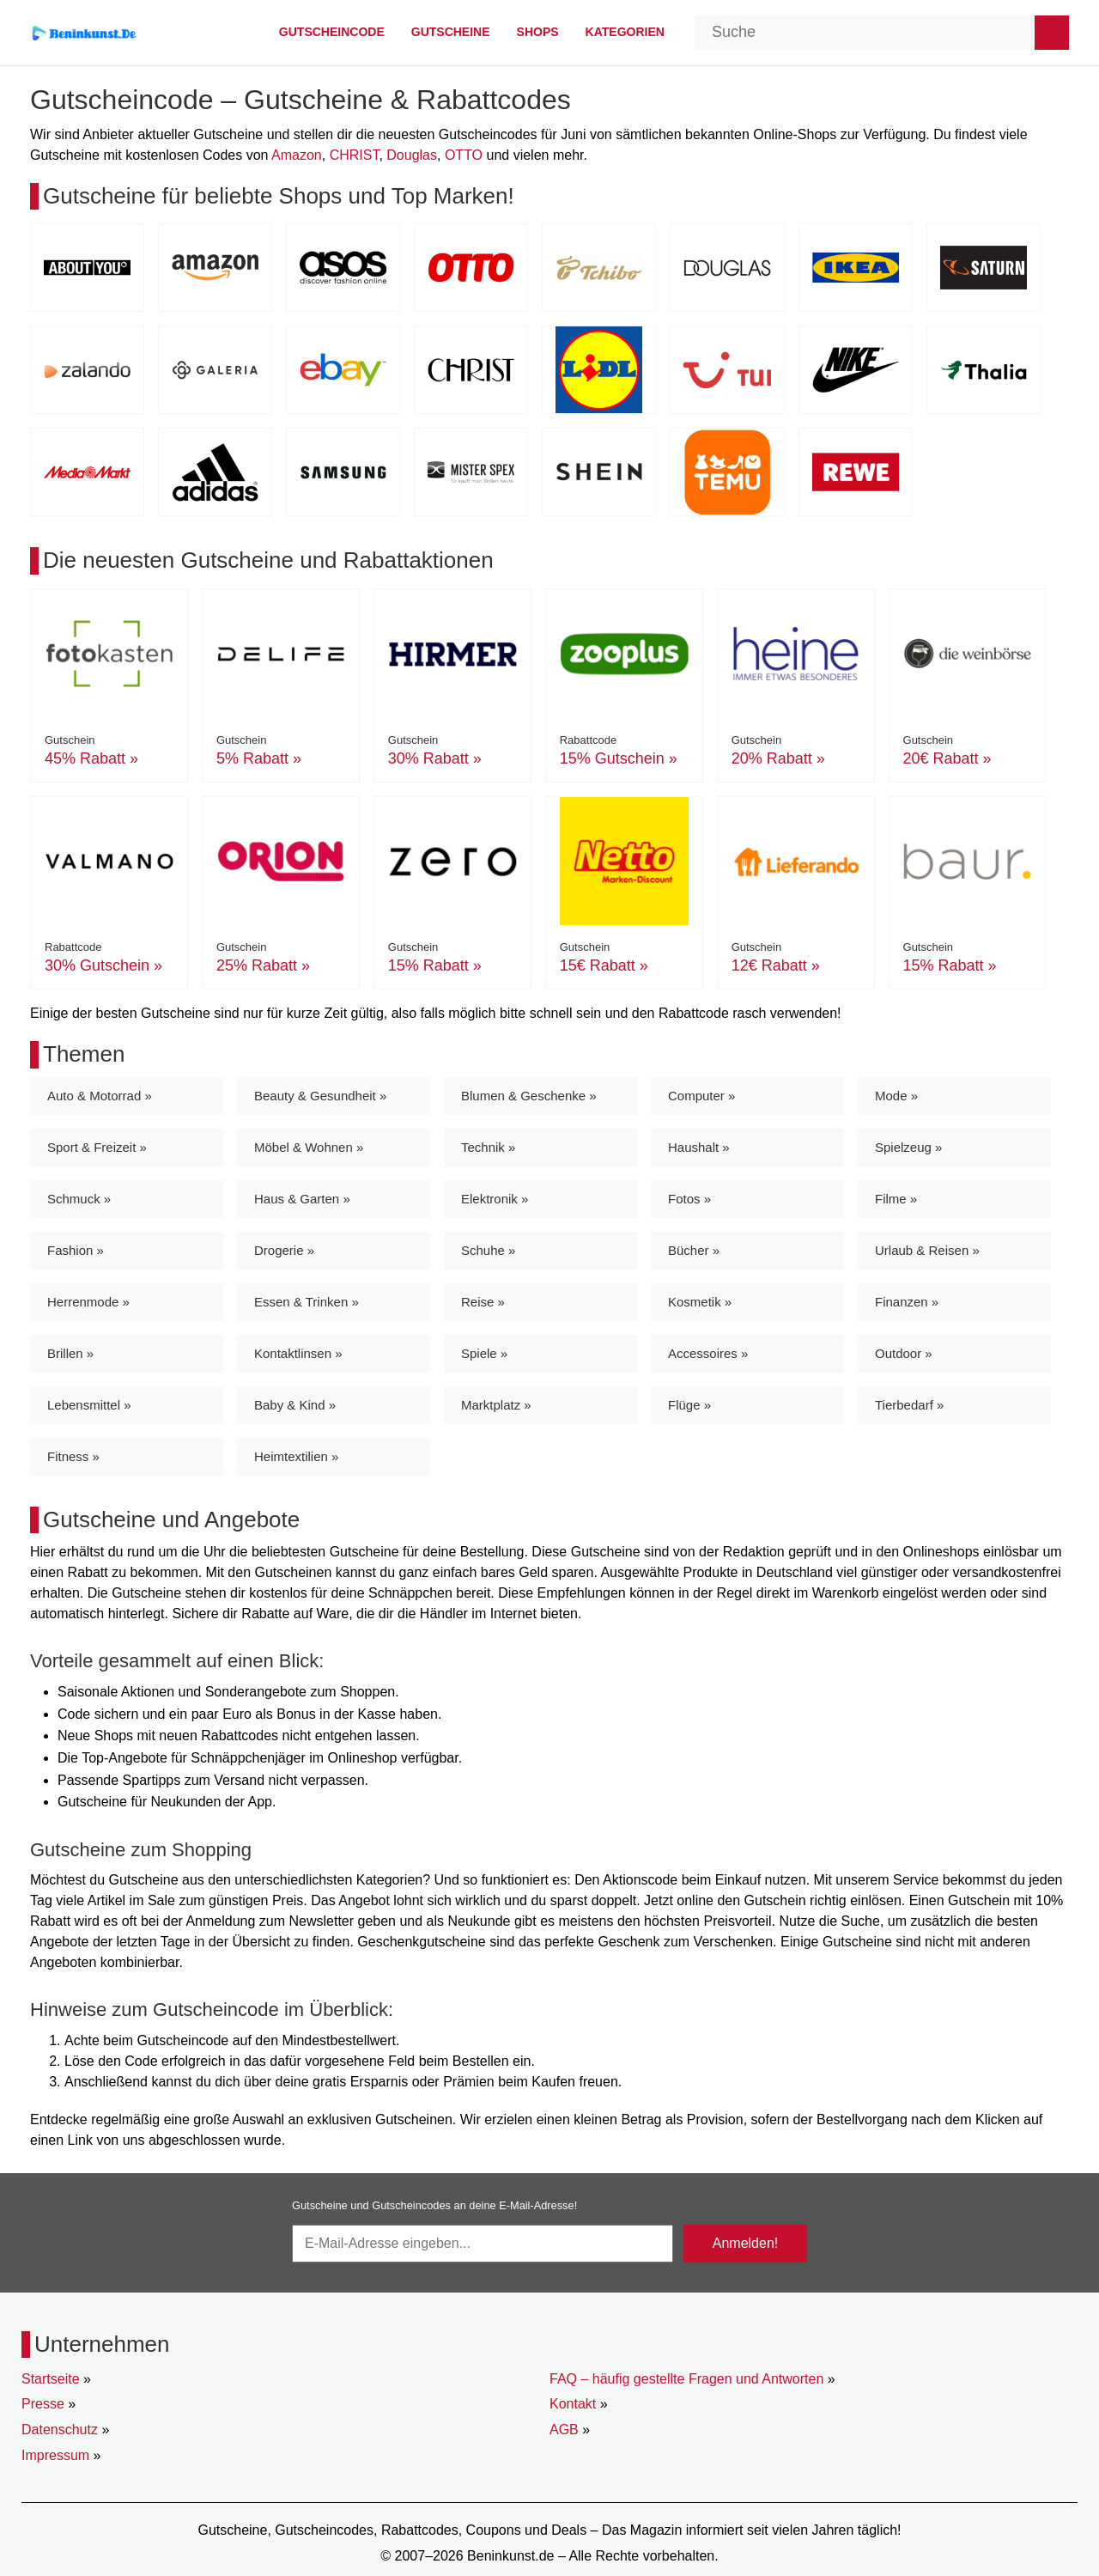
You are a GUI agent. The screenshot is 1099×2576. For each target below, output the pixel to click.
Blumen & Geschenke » (529, 1095)
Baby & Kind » (295, 1405)
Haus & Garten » (302, 1198)
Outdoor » (903, 1353)
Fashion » (75, 1250)
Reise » (483, 1301)
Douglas (411, 155)
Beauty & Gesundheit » (320, 1095)
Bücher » (694, 1250)
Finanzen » (906, 1301)
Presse (42, 2403)
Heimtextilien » (296, 1456)
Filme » (896, 1198)
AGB (564, 2429)
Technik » (488, 1147)
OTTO (464, 155)
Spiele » (484, 1353)
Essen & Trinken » (306, 1301)
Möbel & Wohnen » (308, 1147)
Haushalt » (699, 1147)
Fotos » (689, 1198)
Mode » (896, 1095)
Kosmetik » (700, 1301)
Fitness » (73, 1456)
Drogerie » (284, 1250)
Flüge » (689, 1405)
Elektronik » (494, 1198)
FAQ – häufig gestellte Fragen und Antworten (686, 2379)
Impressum (55, 2455)
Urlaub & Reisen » (927, 1250)
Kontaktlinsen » (298, 1353)
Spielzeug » (908, 1147)
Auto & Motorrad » (99, 1095)
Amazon (296, 155)
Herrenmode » (88, 1301)
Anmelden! (746, 2243)
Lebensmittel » (89, 1405)
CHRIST (354, 155)
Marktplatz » (496, 1405)
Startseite (50, 2379)
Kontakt (573, 2403)
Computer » (701, 1095)
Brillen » (70, 1353)
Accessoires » (708, 1353)
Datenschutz (59, 2429)
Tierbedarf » (909, 1405)
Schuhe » (488, 1250)
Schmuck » (79, 1198)
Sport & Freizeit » (97, 1147)
